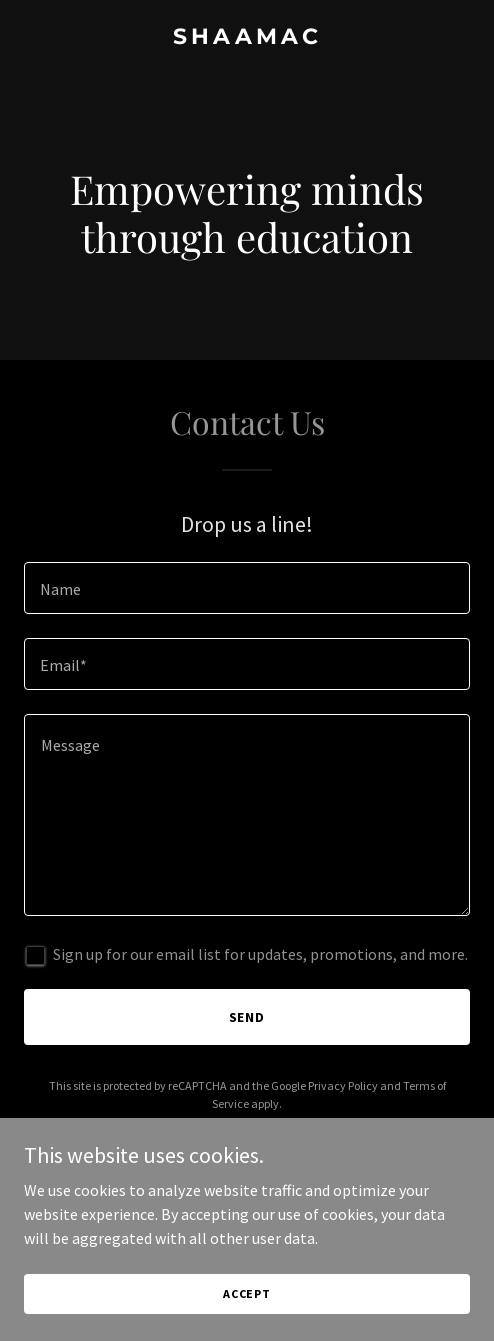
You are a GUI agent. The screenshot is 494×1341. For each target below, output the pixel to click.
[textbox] (247, 588)
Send (247, 1017)
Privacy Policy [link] (343, 1085)
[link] (247, 38)
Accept (247, 1293)
